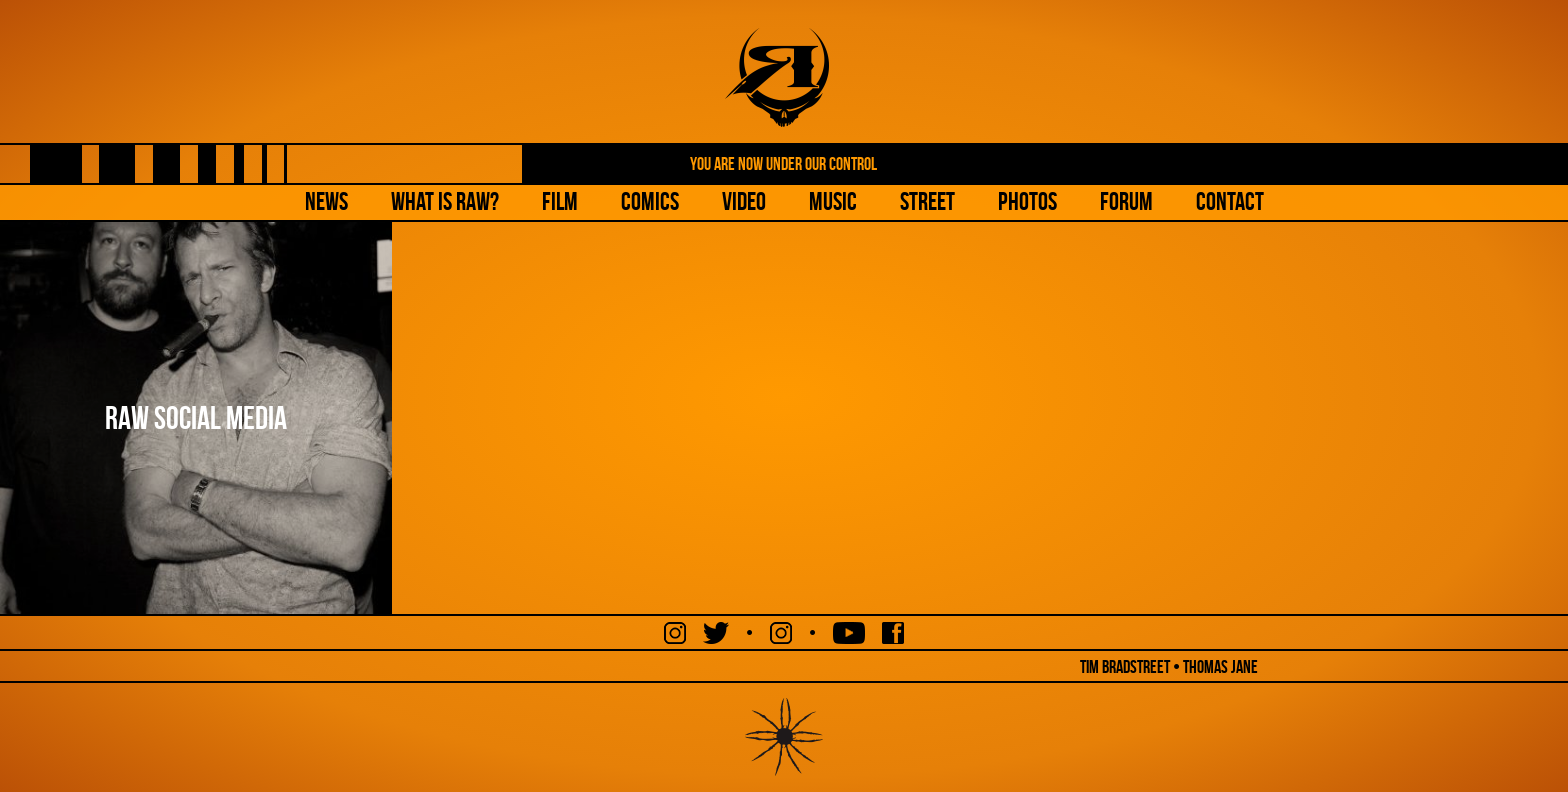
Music (833, 201)
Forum (1126, 201)
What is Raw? (445, 201)
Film (560, 201)
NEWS (326, 201)
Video (744, 201)
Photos (1027, 201)
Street (927, 201)
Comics (650, 201)
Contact (1230, 201)
